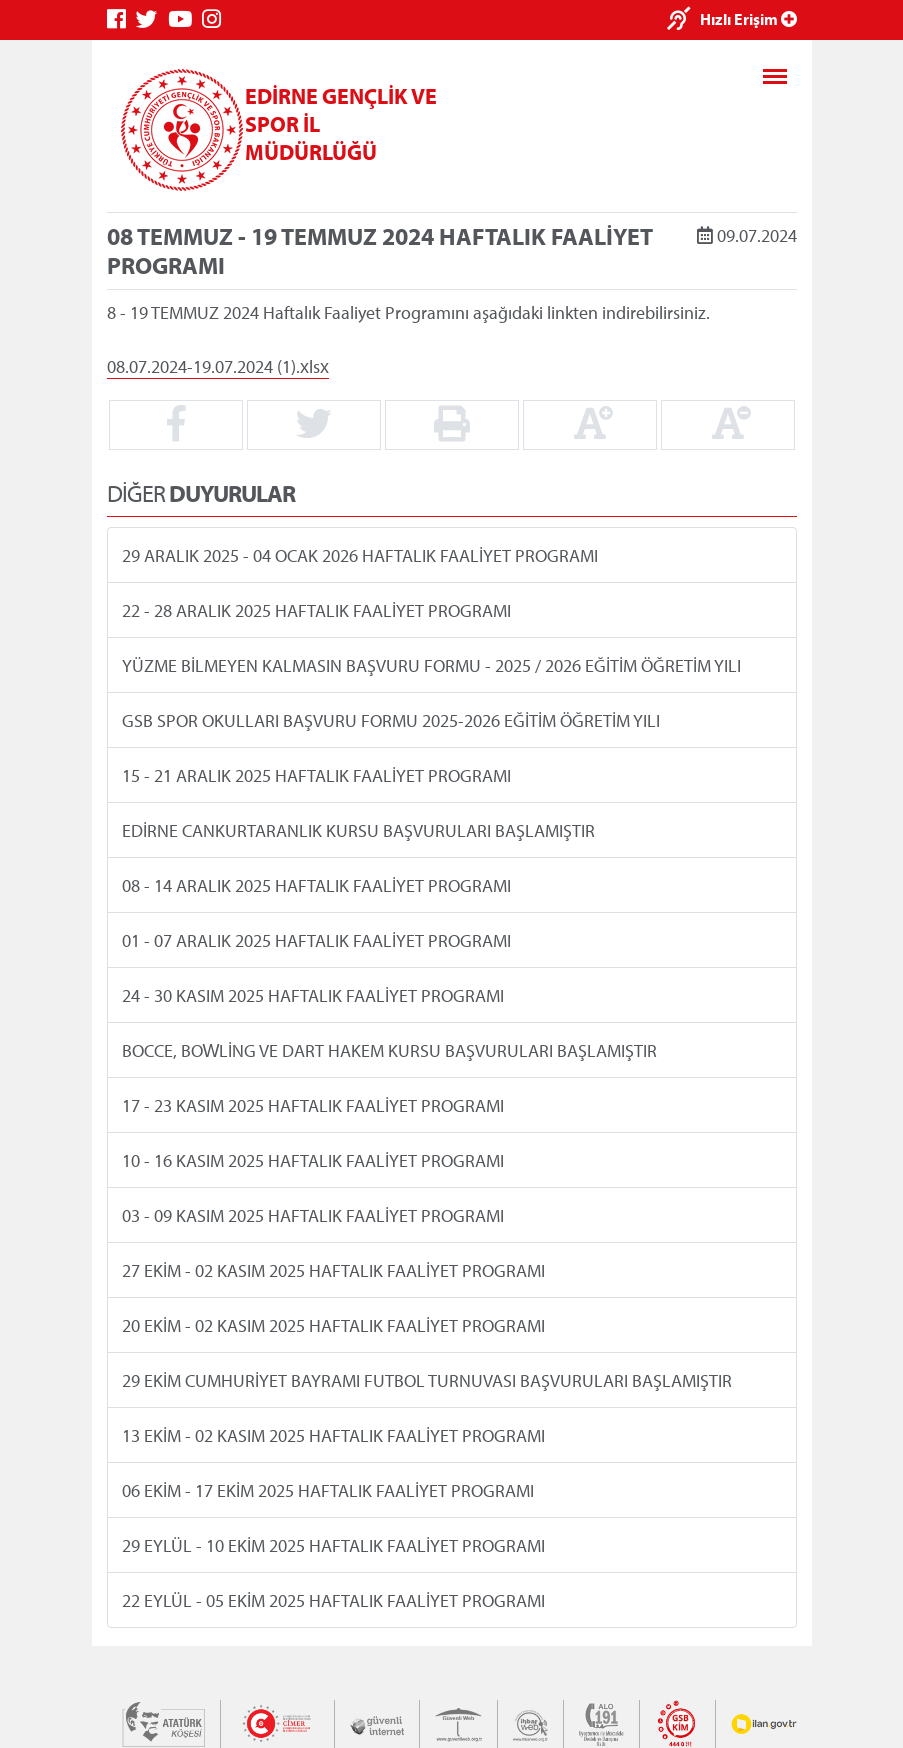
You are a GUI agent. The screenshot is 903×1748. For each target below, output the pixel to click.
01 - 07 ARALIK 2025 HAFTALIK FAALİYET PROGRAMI (315, 940)
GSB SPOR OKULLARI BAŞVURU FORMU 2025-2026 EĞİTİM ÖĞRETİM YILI (390, 720)
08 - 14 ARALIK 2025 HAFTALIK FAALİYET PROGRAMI (315, 885)
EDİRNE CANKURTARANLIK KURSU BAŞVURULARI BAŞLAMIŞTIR (357, 830)
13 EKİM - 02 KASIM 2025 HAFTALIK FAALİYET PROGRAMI (332, 1435)
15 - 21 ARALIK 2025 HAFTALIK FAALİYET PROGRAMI (315, 775)
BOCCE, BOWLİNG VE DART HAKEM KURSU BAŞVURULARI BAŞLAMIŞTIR (389, 1050)
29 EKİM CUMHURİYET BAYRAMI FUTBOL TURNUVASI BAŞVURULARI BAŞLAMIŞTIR (426, 1380)
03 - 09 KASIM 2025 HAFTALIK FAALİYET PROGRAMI (312, 1215)
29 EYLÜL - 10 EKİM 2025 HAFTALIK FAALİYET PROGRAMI (332, 1545)
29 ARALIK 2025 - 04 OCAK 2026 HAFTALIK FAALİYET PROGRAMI (359, 555)
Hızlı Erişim (748, 19)
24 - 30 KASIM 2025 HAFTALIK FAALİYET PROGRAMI (312, 995)
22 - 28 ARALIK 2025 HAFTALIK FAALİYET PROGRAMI (315, 610)
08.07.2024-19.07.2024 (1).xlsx (218, 365)
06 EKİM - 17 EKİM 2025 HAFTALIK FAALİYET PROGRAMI (327, 1490)
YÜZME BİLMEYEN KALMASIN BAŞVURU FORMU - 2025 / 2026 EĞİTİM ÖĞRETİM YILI (430, 665)
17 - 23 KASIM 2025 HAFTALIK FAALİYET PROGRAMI (312, 1105)
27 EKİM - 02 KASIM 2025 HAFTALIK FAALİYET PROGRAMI (332, 1270)
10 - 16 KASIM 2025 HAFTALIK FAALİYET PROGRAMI (312, 1160)
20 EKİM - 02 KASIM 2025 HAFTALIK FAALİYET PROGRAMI (332, 1325)
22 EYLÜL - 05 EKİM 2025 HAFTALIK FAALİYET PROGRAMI (332, 1600)
